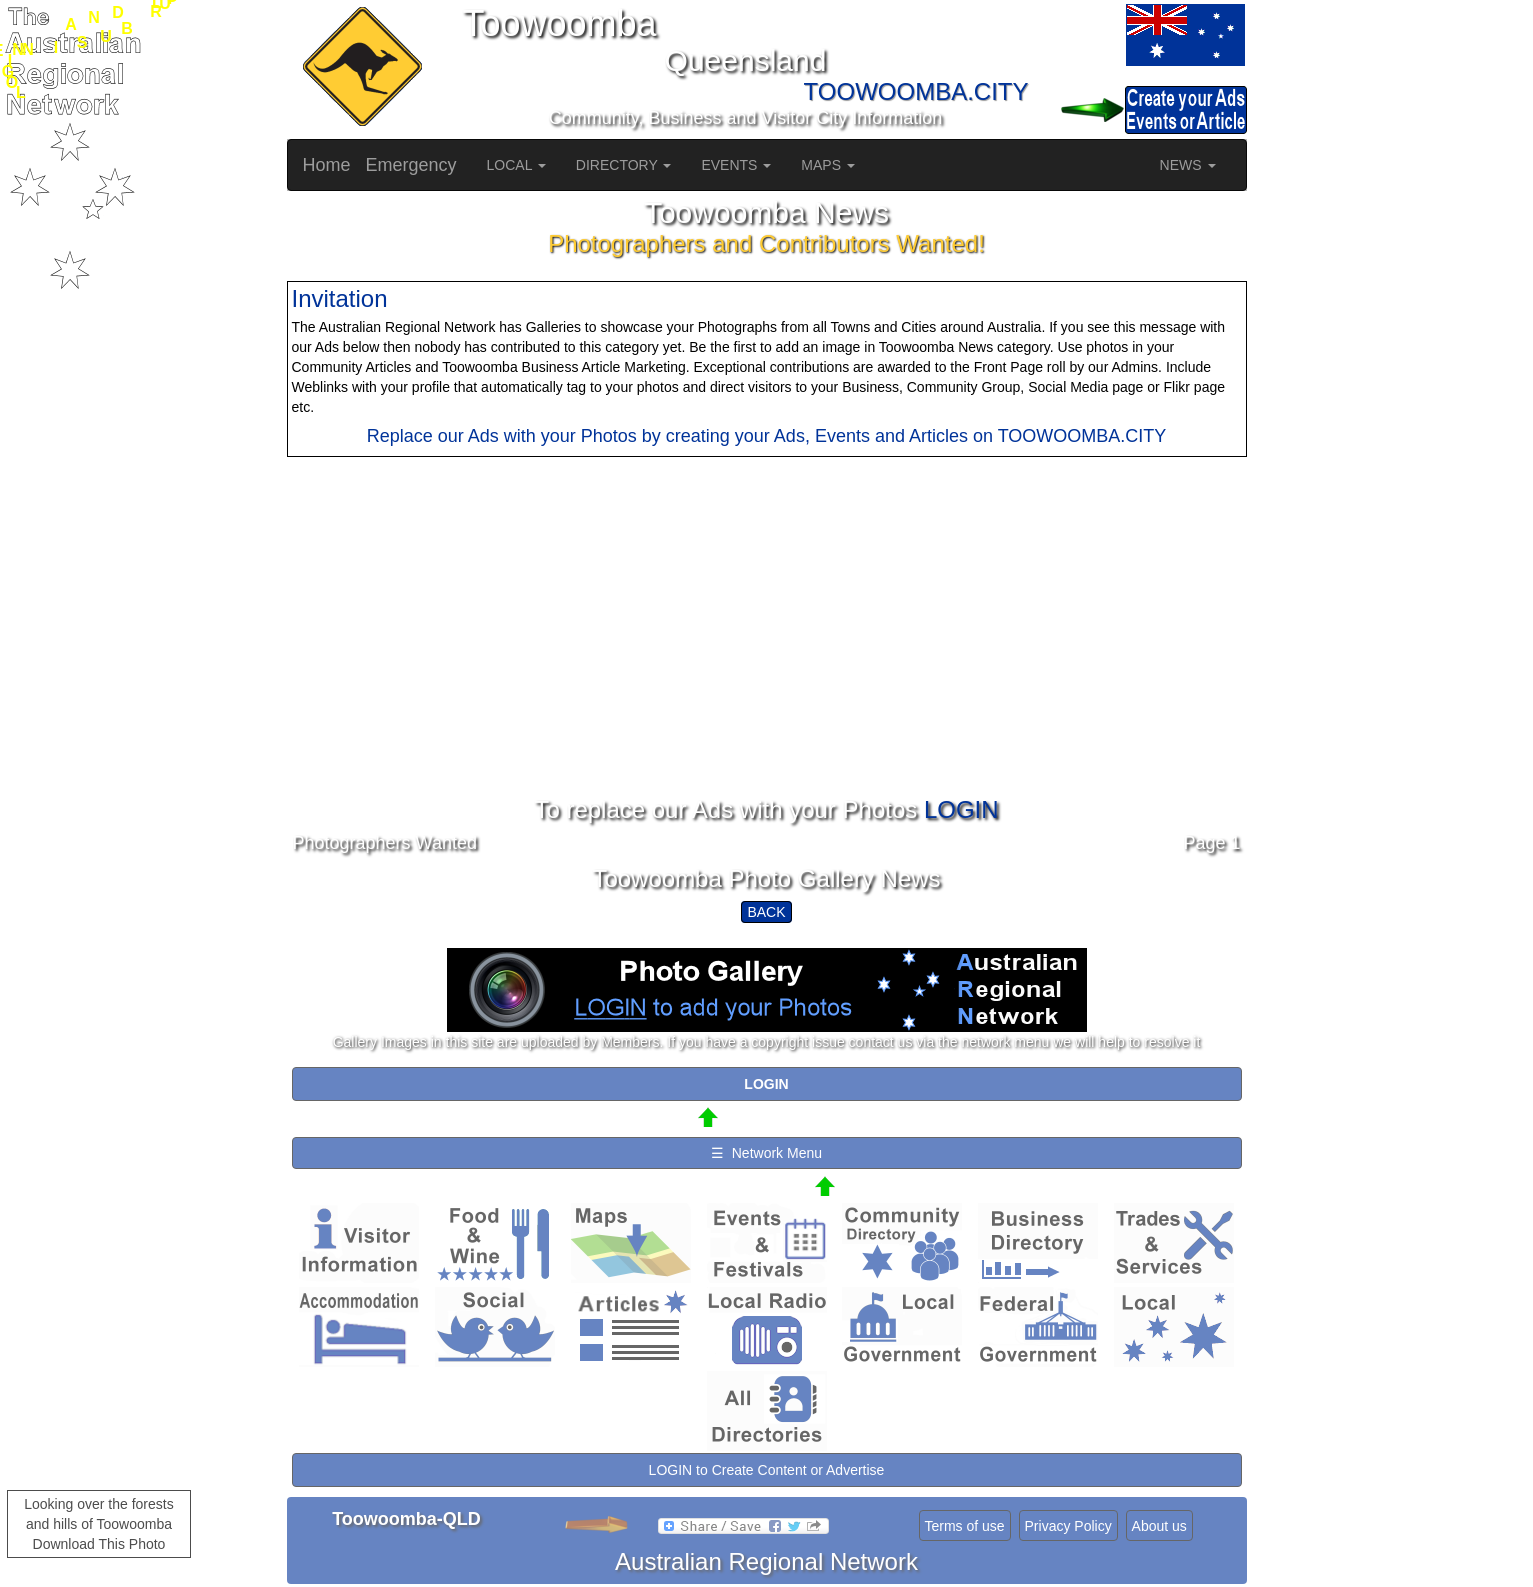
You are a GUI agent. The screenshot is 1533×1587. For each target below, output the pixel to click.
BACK (766, 912)
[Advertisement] (767, 657)
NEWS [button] (1188, 165)
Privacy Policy (1068, 1526)
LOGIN (961, 809)
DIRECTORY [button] (624, 165)
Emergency (411, 165)
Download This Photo (99, 1544)
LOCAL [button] (516, 165)
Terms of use (965, 1526)
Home (327, 165)
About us (1159, 1526)
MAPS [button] (828, 165)
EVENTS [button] (736, 165)
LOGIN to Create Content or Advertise (767, 1470)
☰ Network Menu (766, 1153)
